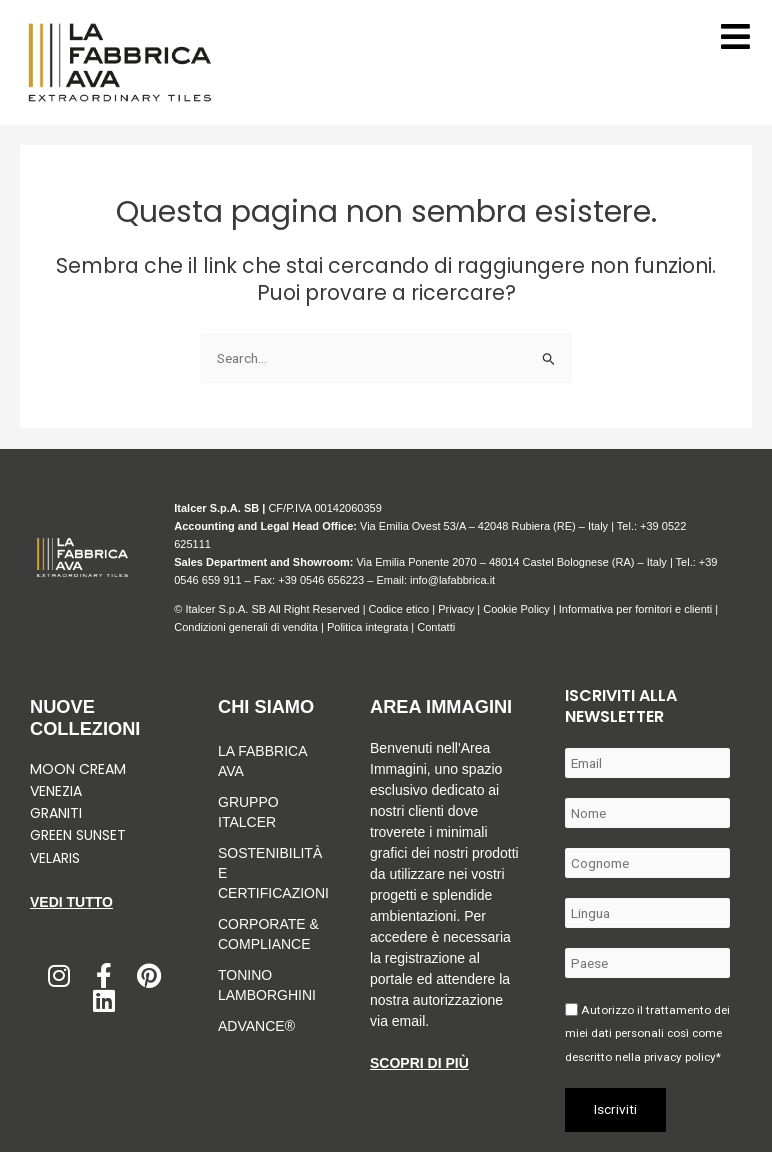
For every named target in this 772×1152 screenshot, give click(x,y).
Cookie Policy (516, 609)
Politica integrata (367, 627)
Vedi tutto (71, 902)
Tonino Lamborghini (267, 985)
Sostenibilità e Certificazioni (269, 873)
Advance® (256, 1026)
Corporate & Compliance (268, 934)
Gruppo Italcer (248, 812)
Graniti (58, 813)
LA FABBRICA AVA (262, 761)
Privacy (456, 609)
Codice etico (399, 609)
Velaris (55, 858)
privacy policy (680, 1057)
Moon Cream (78, 769)
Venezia (56, 791)
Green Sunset (78, 835)
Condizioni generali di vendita (246, 627)
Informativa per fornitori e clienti (637, 609)
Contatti (436, 627)
